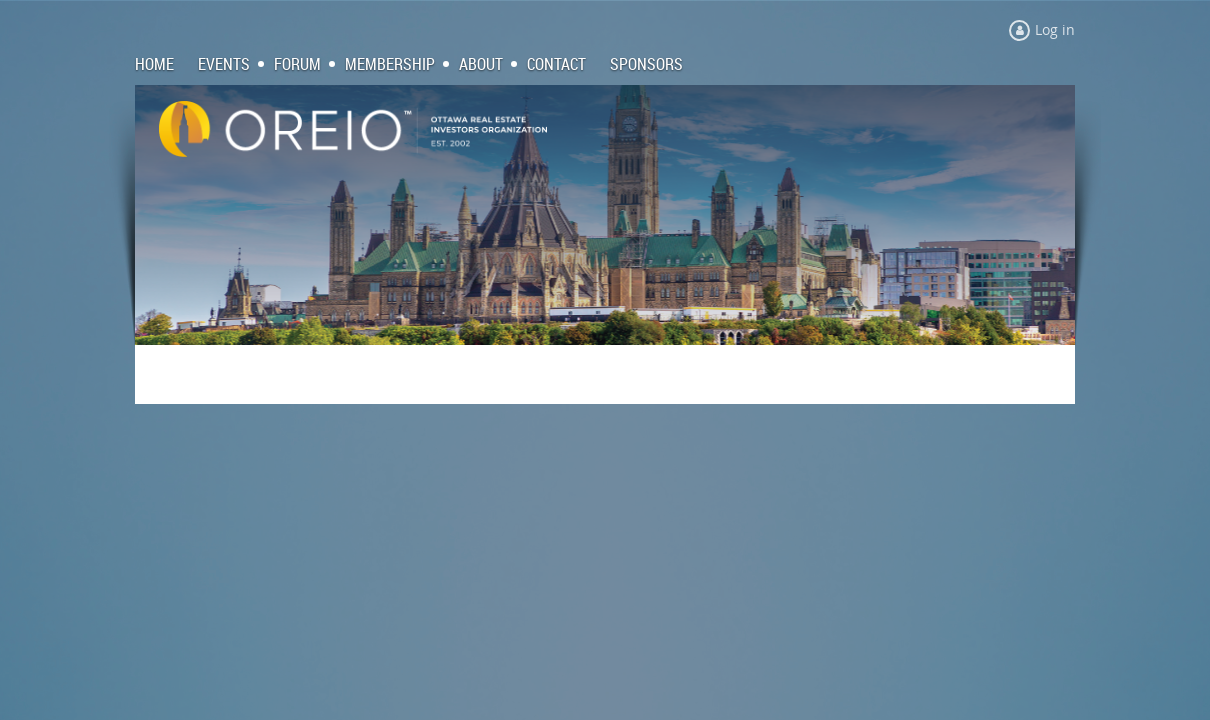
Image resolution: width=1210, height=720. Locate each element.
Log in (1055, 29)
